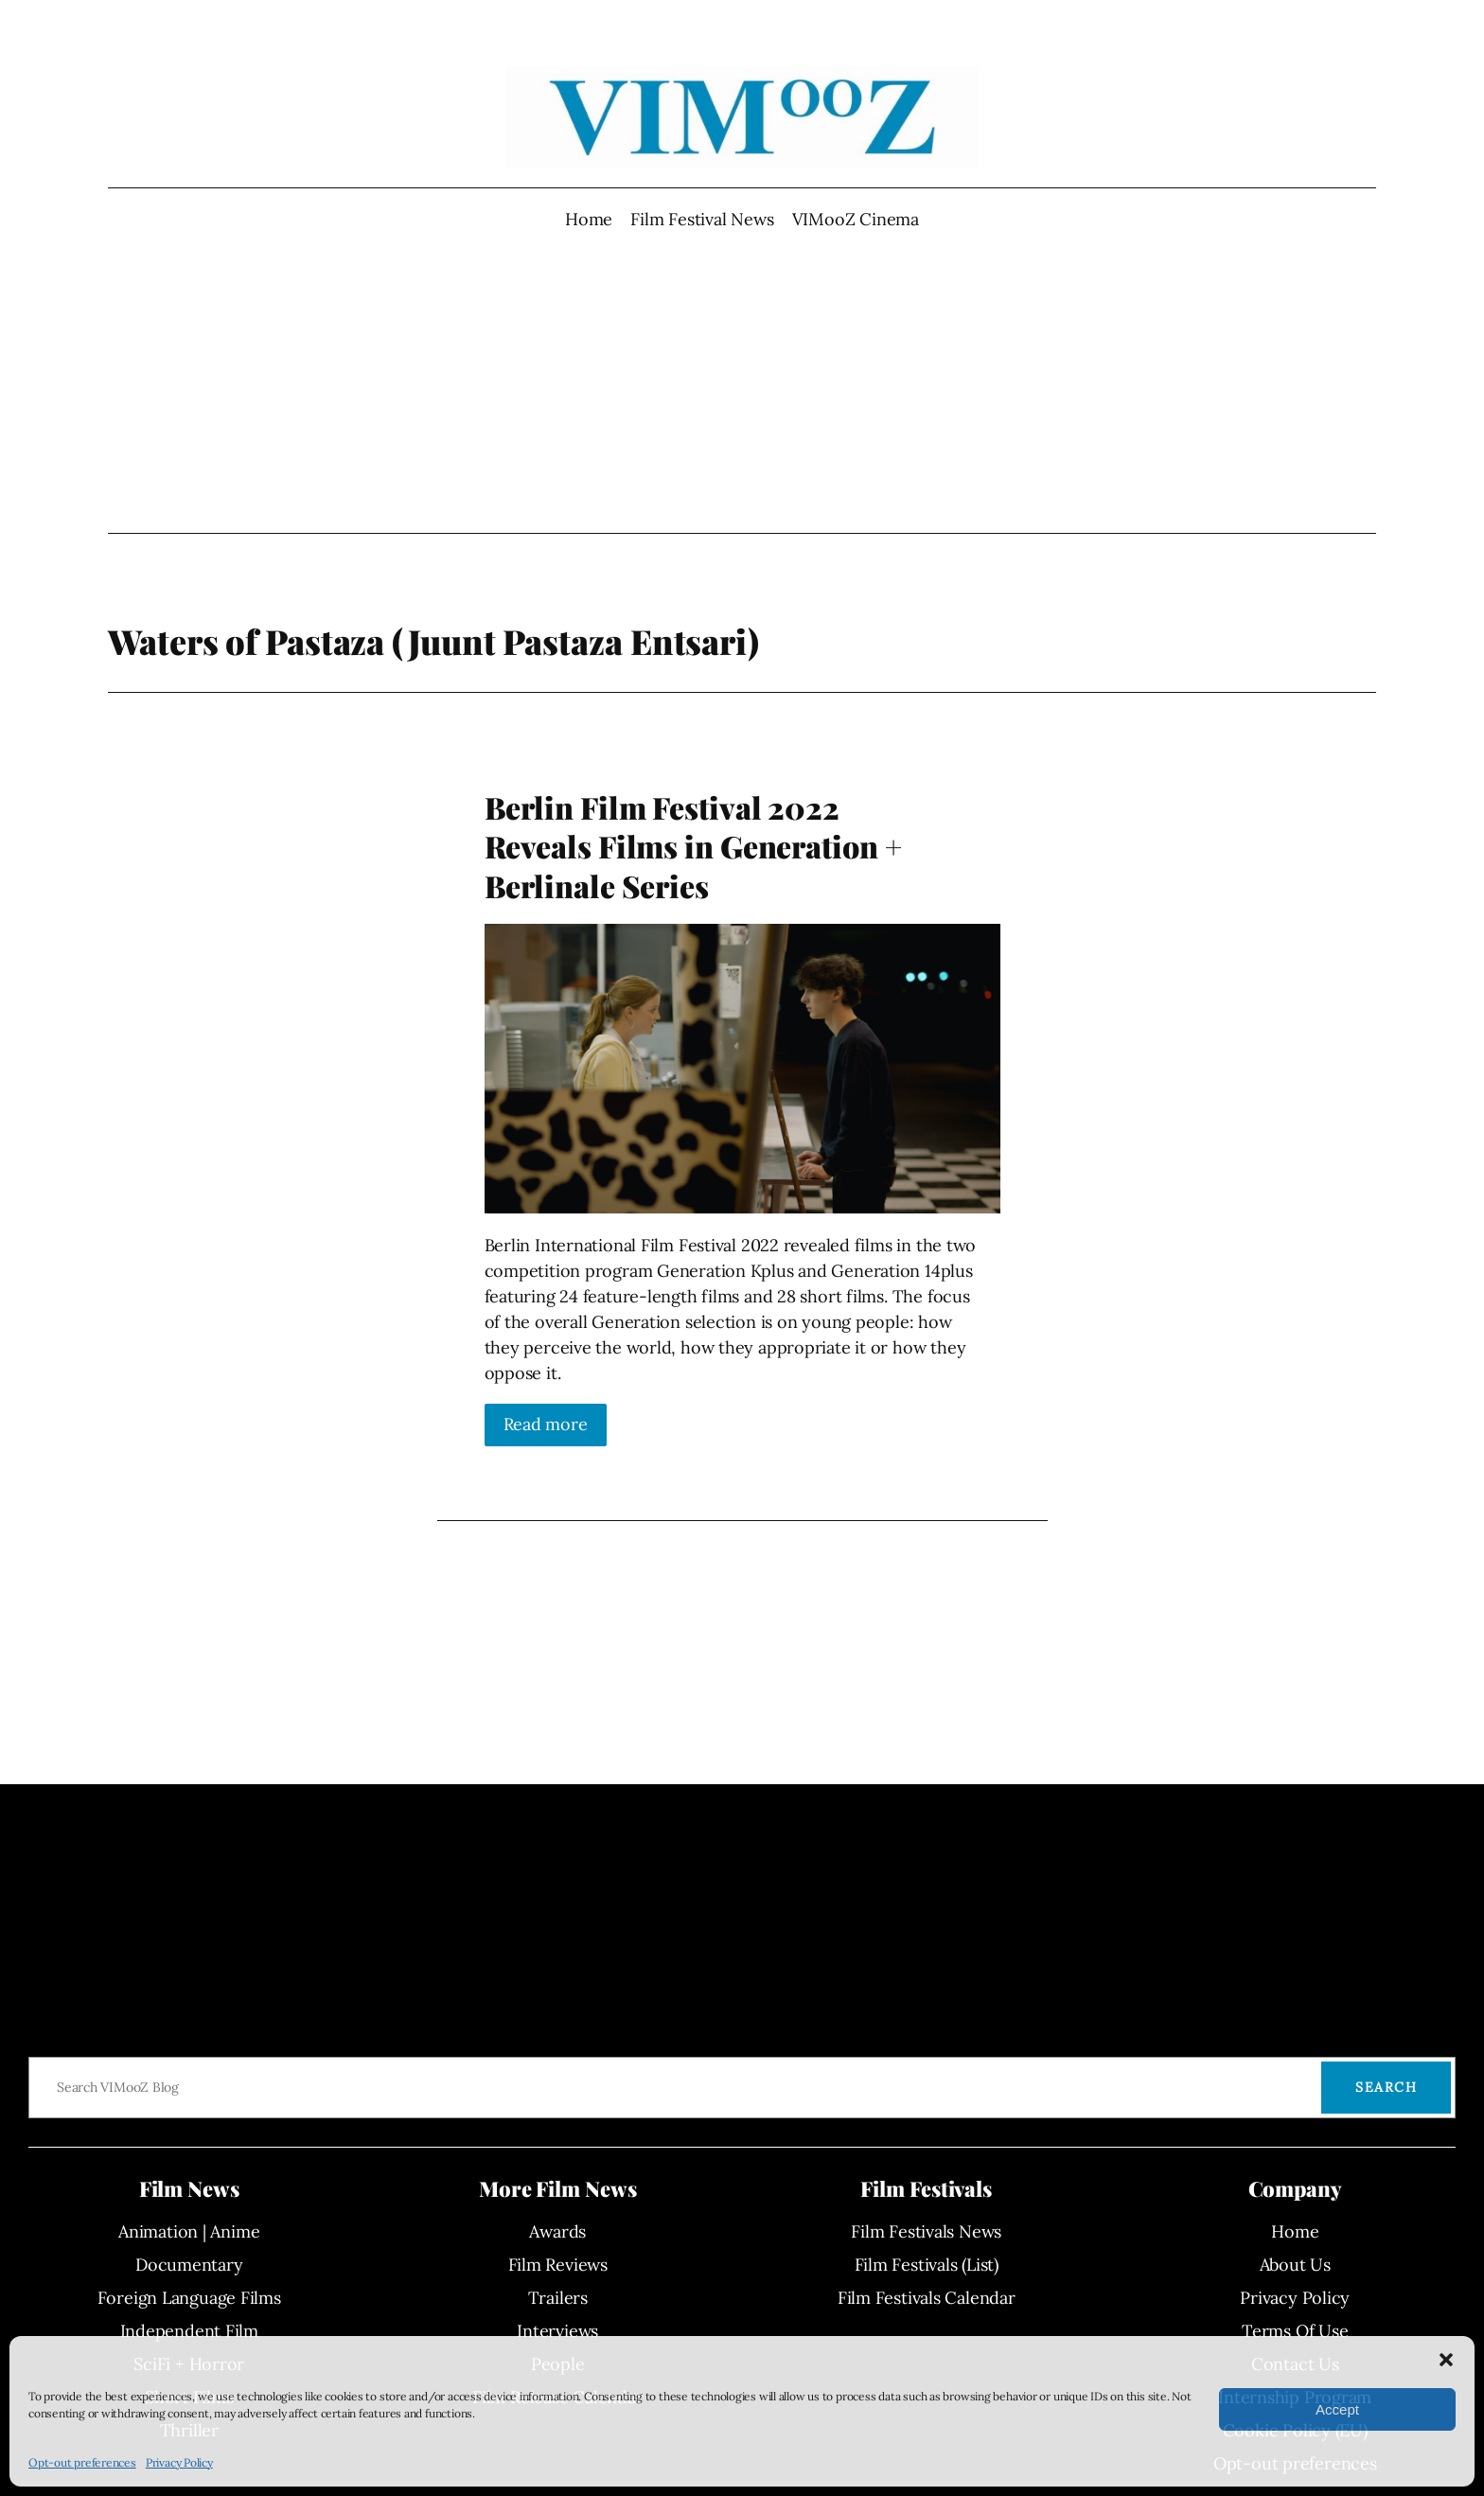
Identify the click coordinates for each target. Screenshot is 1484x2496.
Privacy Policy (179, 2462)
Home (588, 219)
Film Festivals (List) (926, 2264)
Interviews (557, 2331)
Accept (1337, 2409)
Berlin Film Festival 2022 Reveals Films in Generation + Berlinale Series (693, 847)
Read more (546, 1424)
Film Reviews (558, 2264)
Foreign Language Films (189, 2298)
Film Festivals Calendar (927, 2298)
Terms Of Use (1295, 2331)
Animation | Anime (188, 2231)
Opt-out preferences (82, 2462)
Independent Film (189, 2331)
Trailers (558, 2298)
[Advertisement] (742, 382)
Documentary (189, 2264)
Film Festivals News (926, 2231)
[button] (1446, 2359)
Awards (557, 2231)
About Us (1295, 2264)
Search (1386, 2087)
